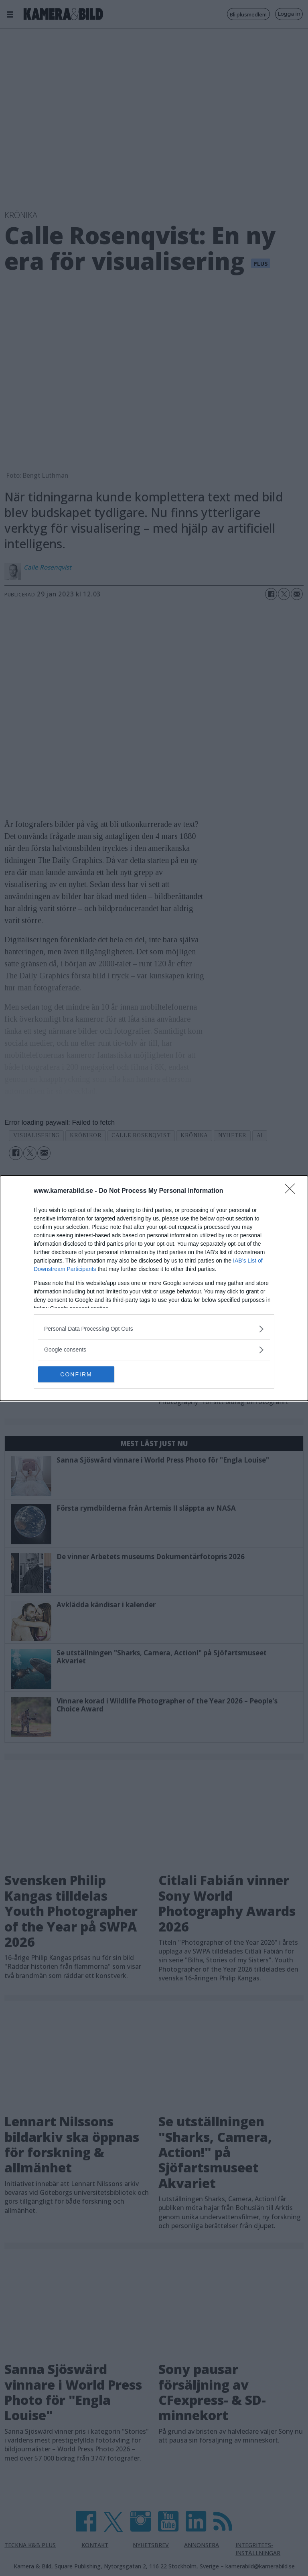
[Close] (292, 1191)
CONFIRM (76, 1374)
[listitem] (154, 1329)
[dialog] (154, 1288)
